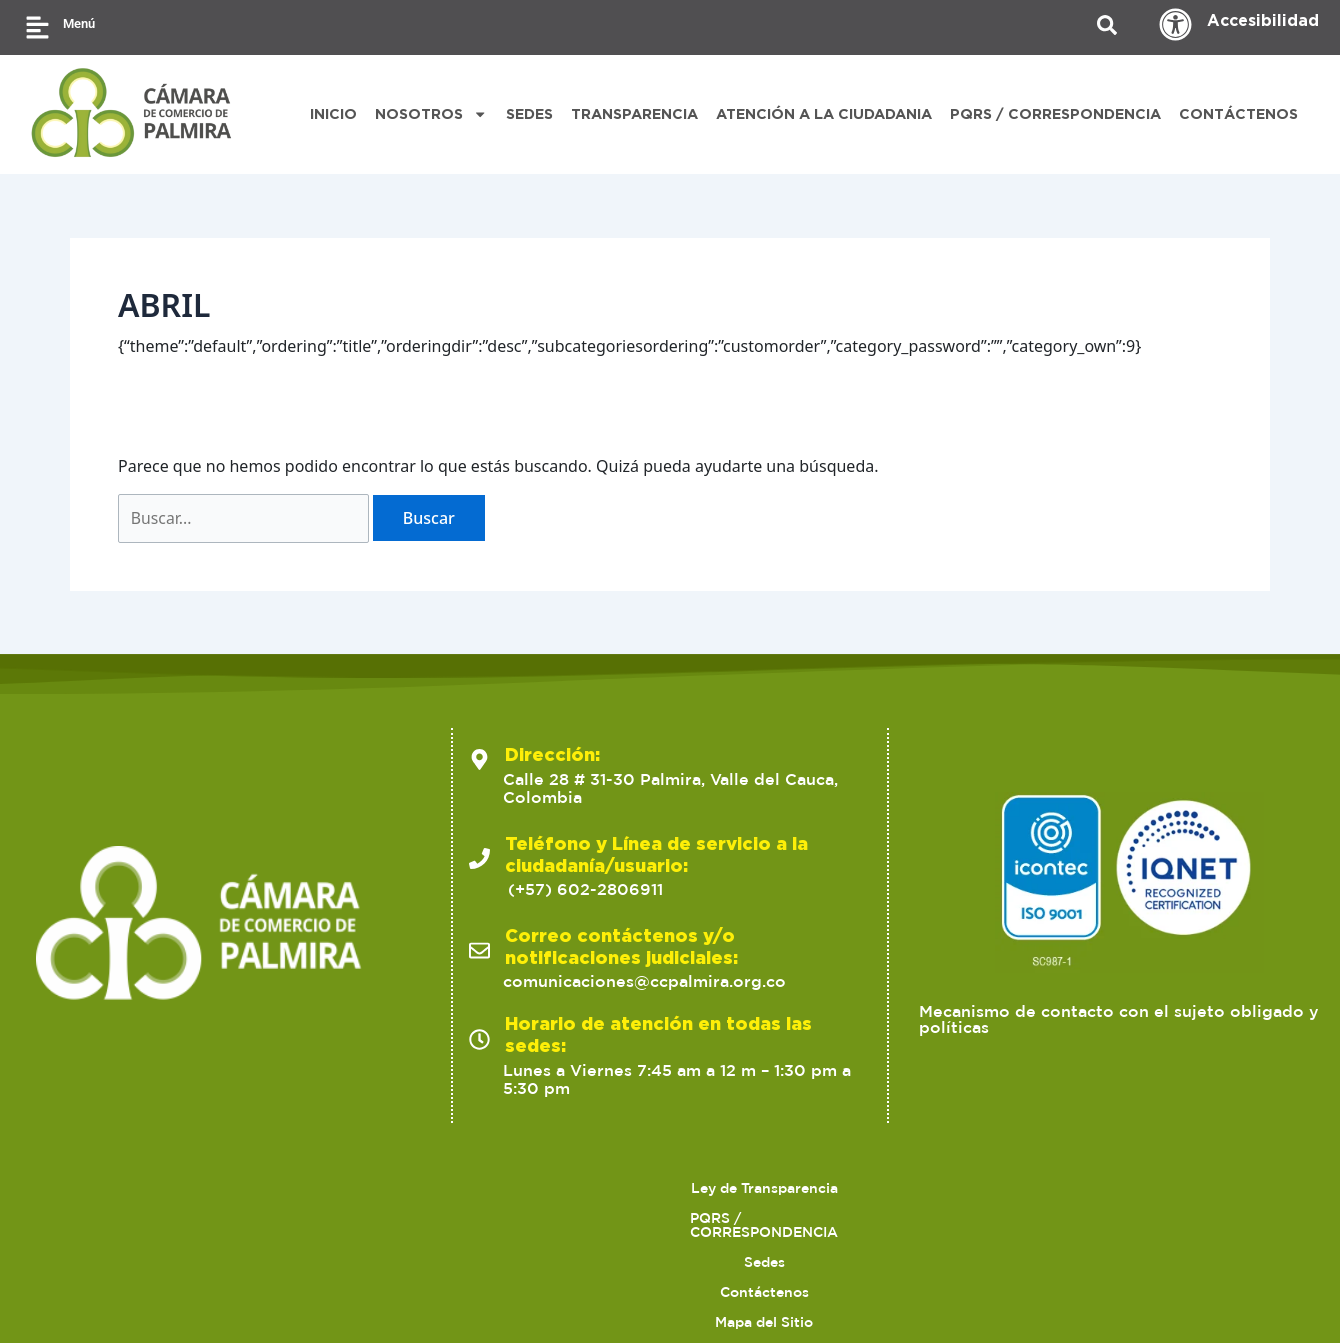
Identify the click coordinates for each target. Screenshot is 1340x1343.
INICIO (333, 113)
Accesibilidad (1263, 20)
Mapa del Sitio (744, 1188)
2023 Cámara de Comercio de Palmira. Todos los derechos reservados (307, 1294)
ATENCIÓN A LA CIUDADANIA (824, 113)
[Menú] (37, 27)
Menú (79, 23)
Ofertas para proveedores (1196, 1188)
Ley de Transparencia (128, 1188)
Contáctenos (610, 1188)
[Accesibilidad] (1175, 24)
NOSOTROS (431, 114)
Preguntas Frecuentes (763, 1218)
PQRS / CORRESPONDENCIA (1055, 113)
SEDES (529, 113)
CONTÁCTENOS (1238, 113)
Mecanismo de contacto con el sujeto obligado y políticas (1119, 1020)
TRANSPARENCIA (634, 113)
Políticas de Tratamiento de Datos (950, 1188)
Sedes (505, 1188)
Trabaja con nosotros (574, 1218)
